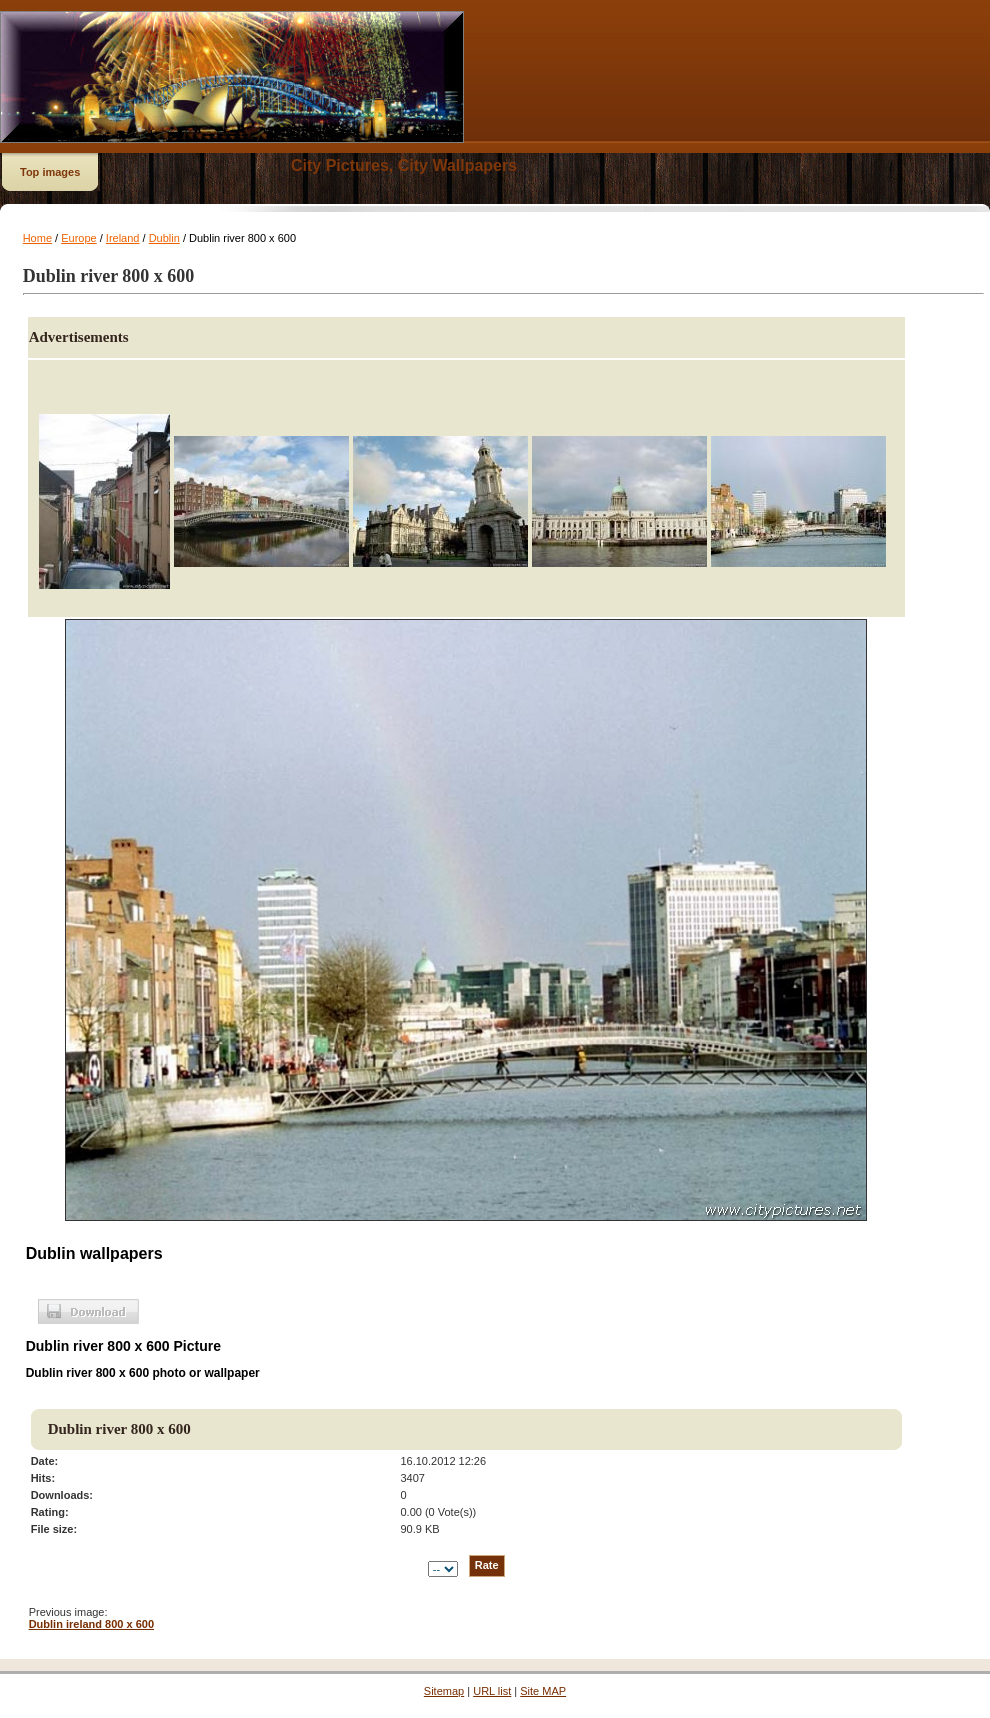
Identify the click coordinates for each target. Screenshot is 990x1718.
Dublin (164, 238)
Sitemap (444, 1691)
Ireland (123, 238)
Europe (78, 238)
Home (37, 238)
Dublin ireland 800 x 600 (91, 1624)
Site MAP (543, 1691)
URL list (492, 1691)
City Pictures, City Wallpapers (404, 165)
